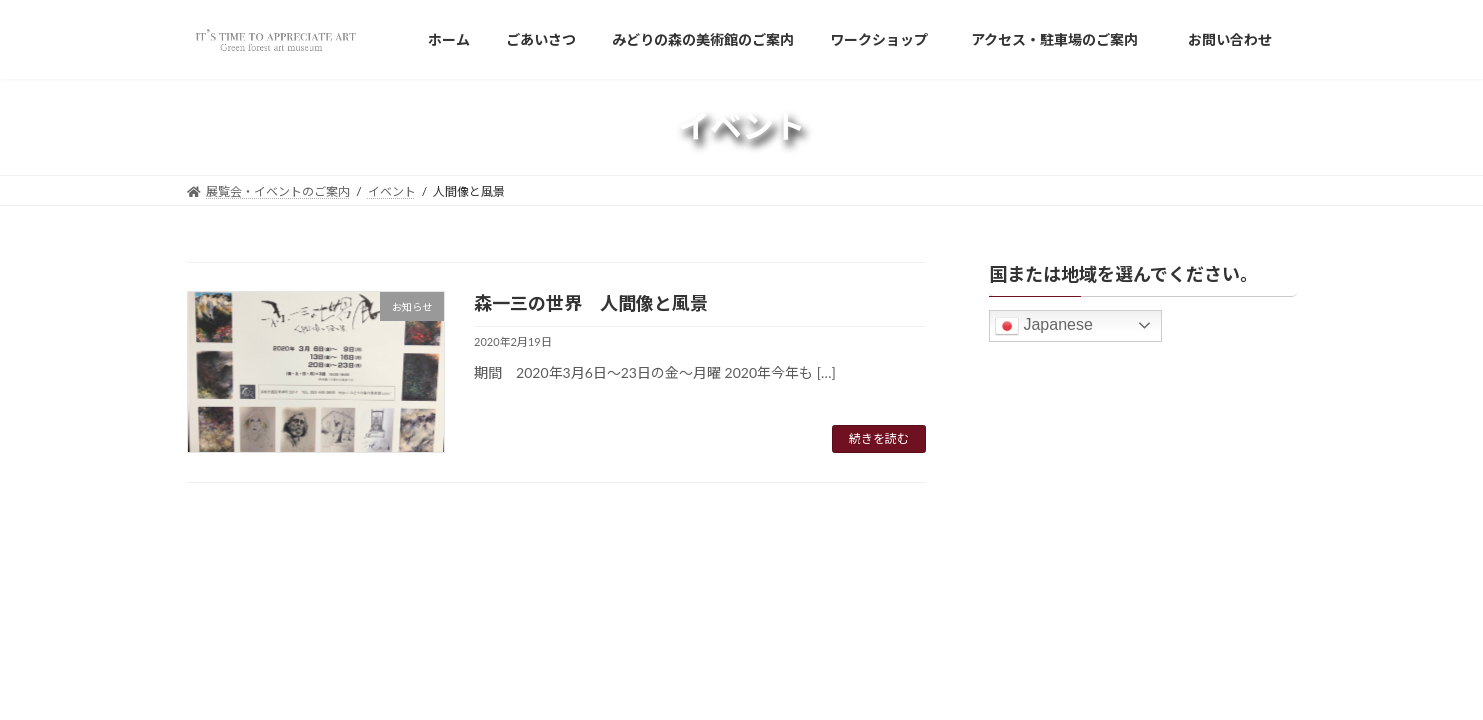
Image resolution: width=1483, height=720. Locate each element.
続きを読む (879, 438)
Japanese (1044, 326)
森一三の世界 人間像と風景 (591, 303)
